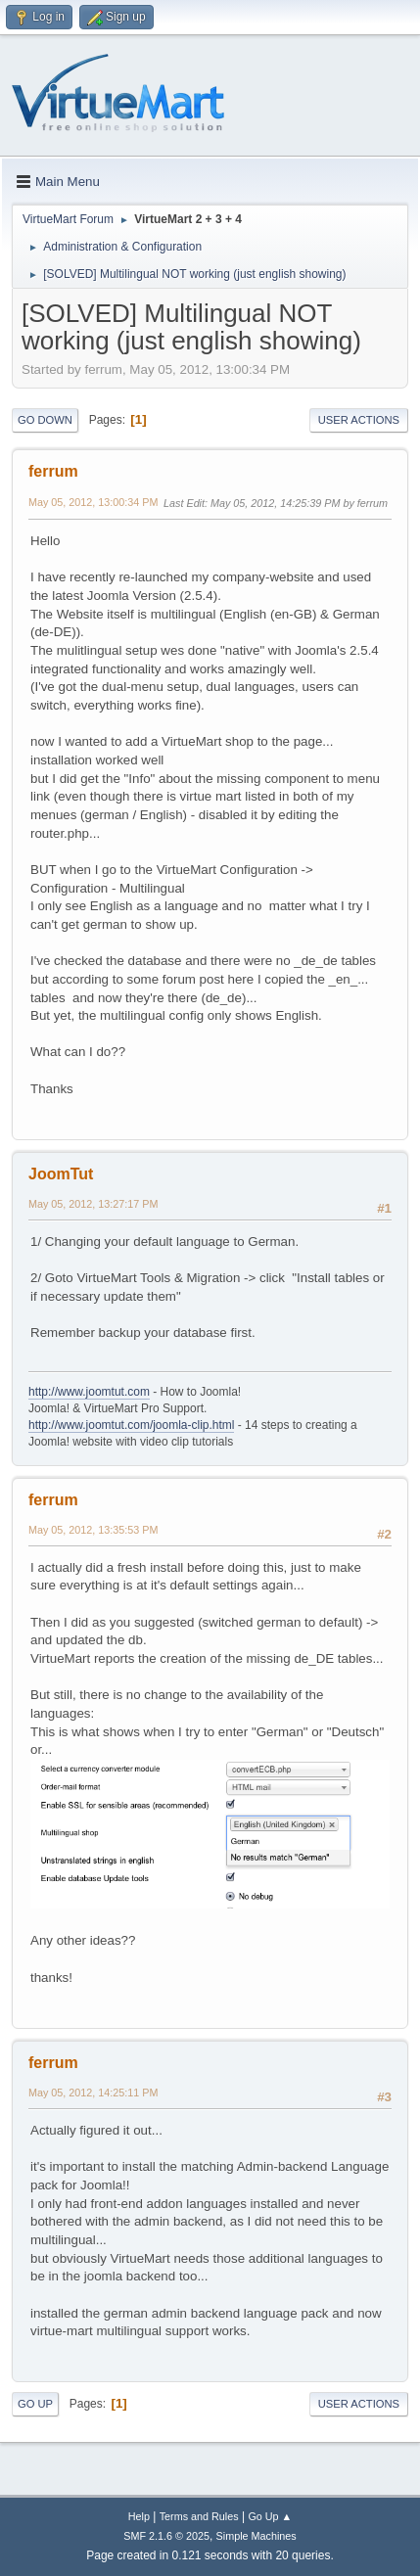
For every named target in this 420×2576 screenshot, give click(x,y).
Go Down (45, 420)
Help (139, 2516)
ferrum (53, 471)
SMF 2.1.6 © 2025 (166, 2536)
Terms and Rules (199, 2516)
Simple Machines (256, 2536)
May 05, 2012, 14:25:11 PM (93, 2092)
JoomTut (60, 1174)
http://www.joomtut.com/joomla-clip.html (131, 1425)
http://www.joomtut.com (89, 1392)
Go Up (35, 2404)
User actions (358, 420)
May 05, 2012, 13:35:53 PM (93, 1530)
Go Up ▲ (270, 2516)
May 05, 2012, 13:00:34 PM (93, 502)
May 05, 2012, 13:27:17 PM (93, 1204)
